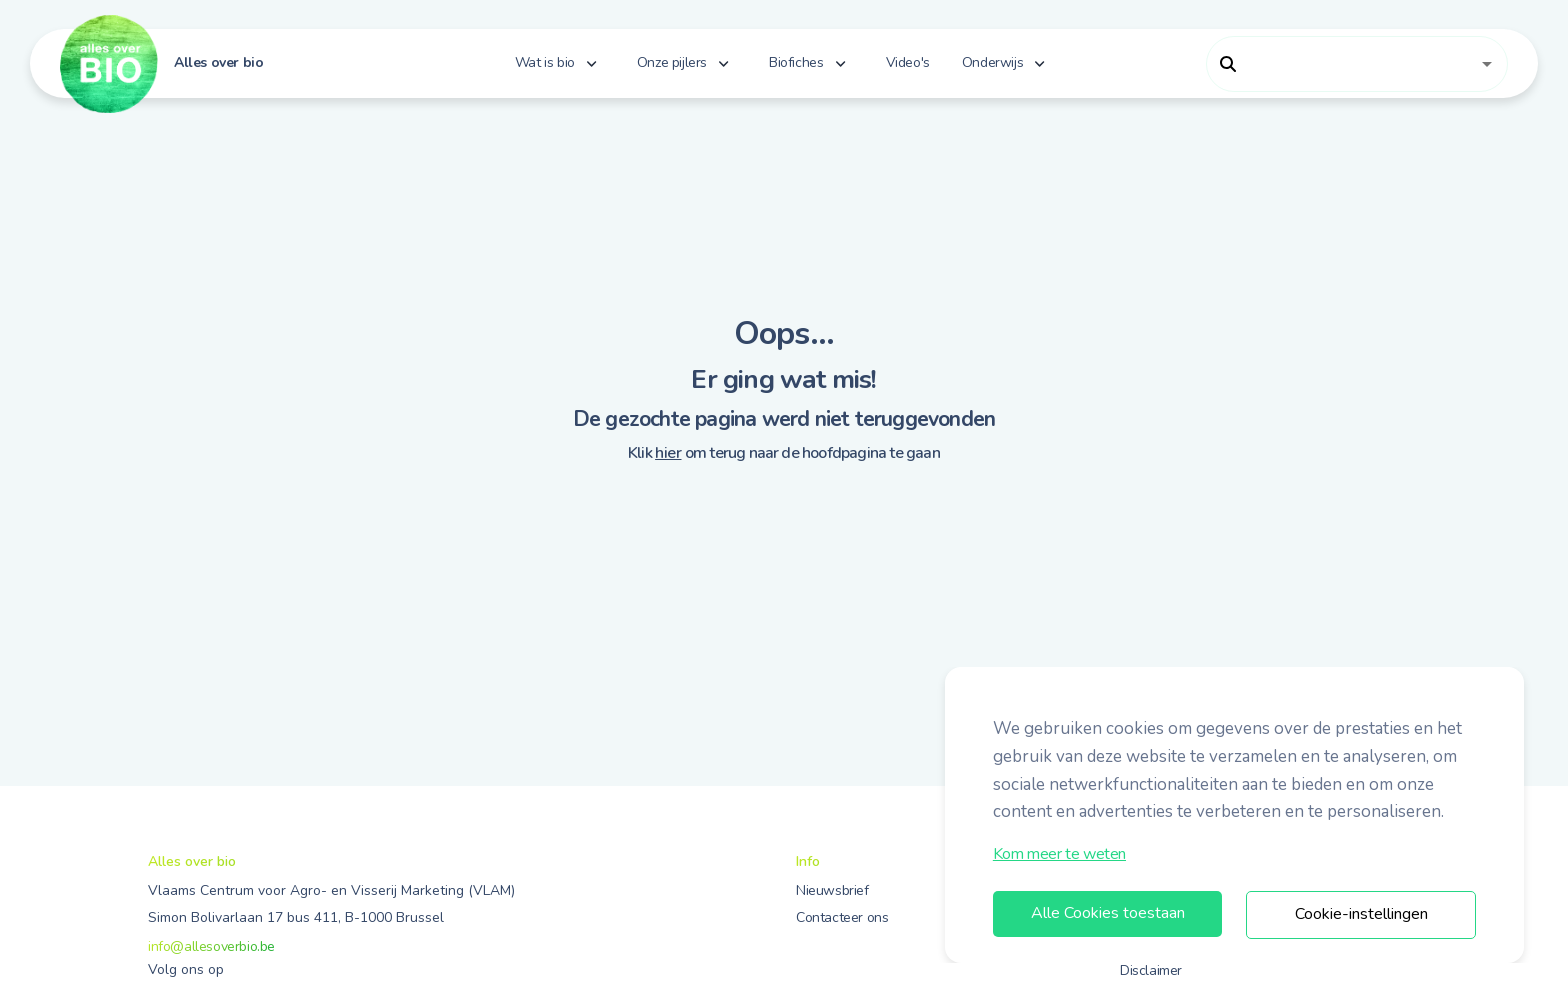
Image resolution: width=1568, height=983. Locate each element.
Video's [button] (908, 62)
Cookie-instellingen (1361, 914)
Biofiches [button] (796, 62)
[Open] (1487, 64)
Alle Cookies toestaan (1108, 913)
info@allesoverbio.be (211, 946)
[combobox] (1342, 64)
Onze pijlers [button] (672, 62)
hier (668, 453)
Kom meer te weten (1059, 854)
